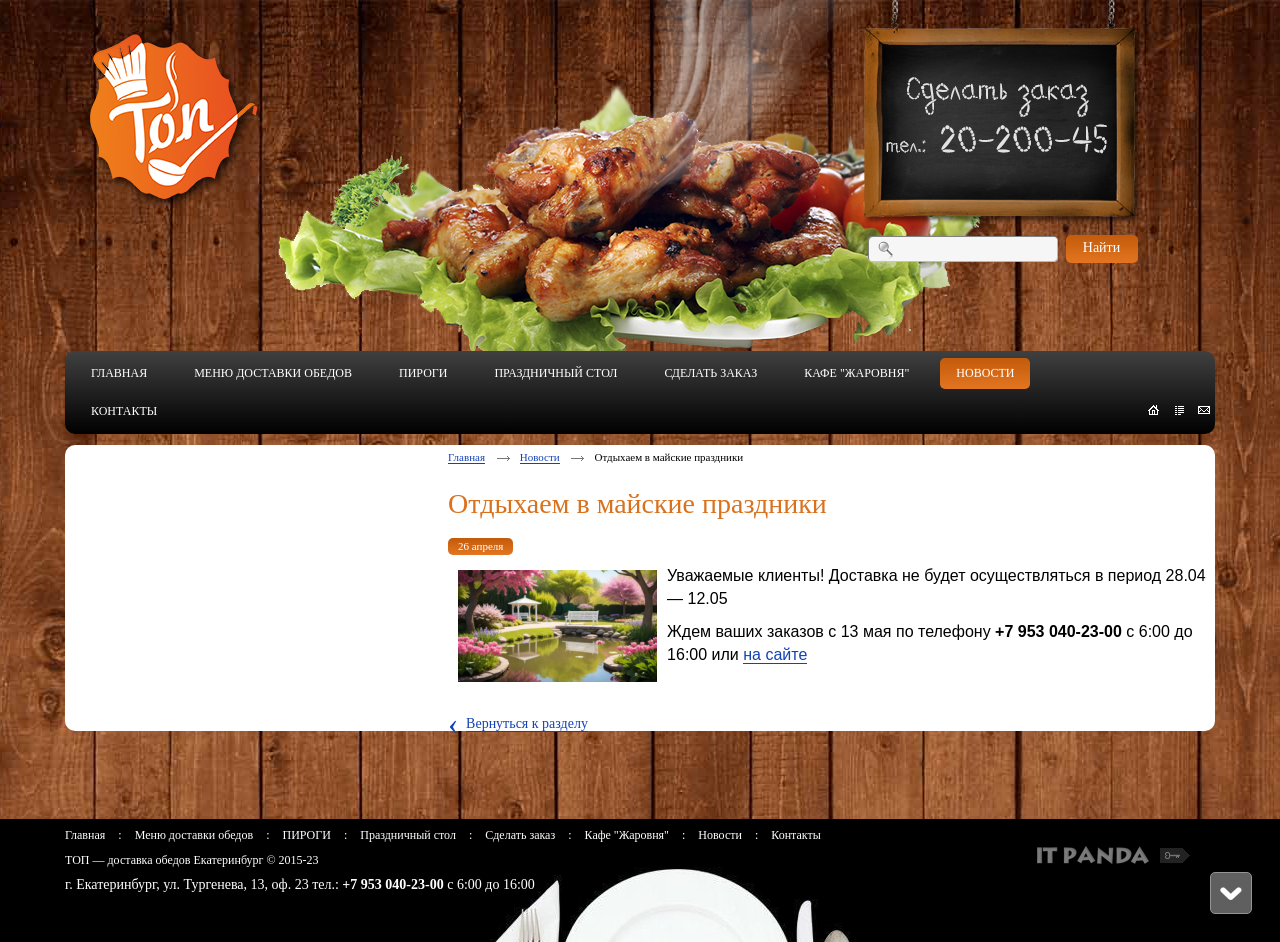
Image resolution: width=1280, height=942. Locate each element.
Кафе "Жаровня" (627, 835)
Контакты (796, 835)
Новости (540, 457)
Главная (466, 457)
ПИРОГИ (306, 835)
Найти (1101, 247)
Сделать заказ (520, 835)
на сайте (775, 654)
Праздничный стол (408, 835)
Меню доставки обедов (194, 835)
